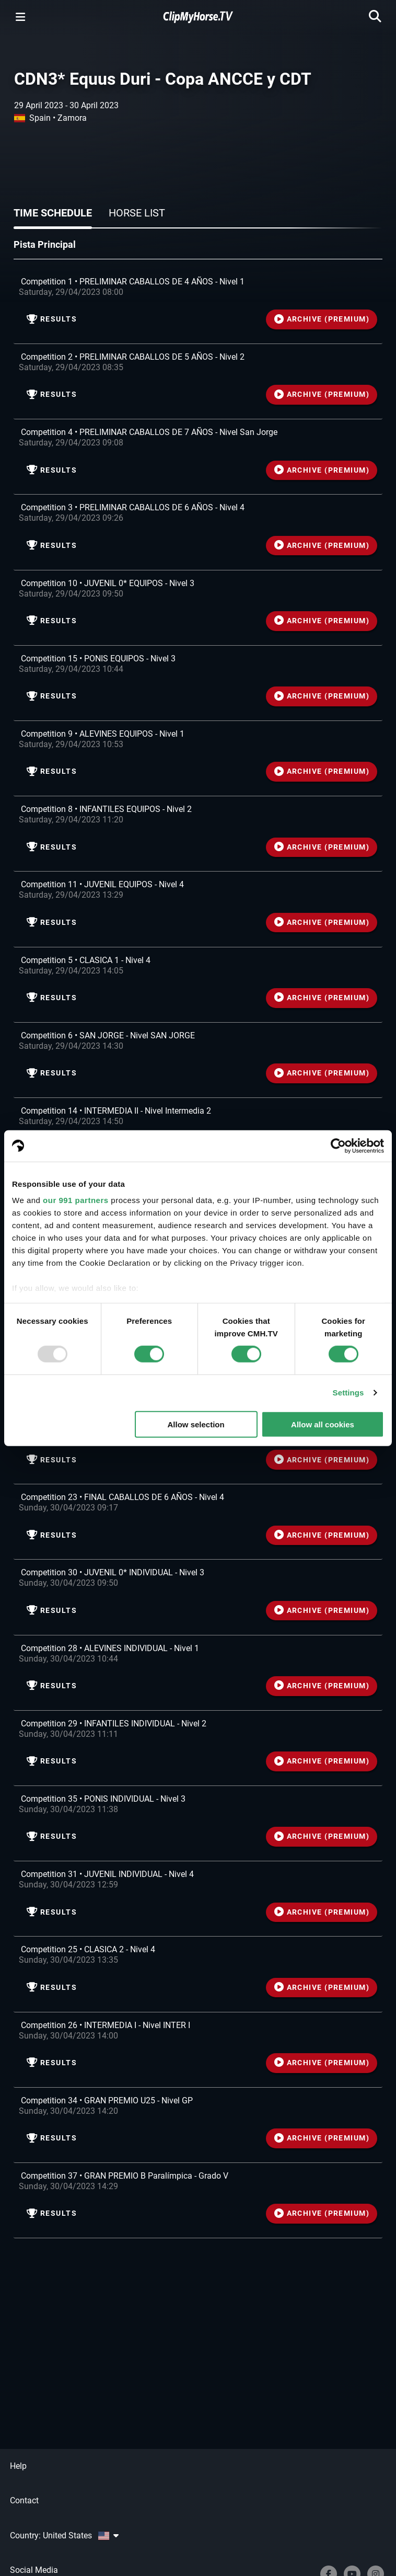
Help (18, 2466)
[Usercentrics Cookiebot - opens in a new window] (338, 1145)
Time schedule (53, 213)
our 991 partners (76, 1200)
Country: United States (64, 2535)
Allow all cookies (322, 1424)
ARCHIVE (321, 319)
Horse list (137, 213)
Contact (24, 2500)
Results (52, 319)
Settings (348, 1392)
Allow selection (195, 1424)
